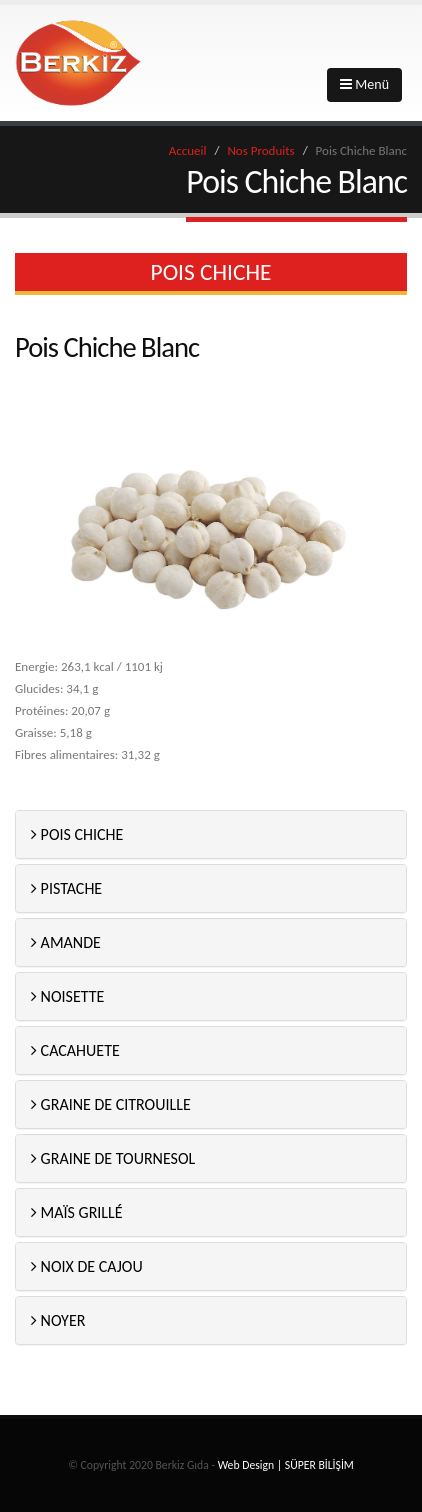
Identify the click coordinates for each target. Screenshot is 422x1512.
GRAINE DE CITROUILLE (111, 1104)
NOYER (58, 1320)
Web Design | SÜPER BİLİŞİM (286, 1465)
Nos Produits (260, 150)
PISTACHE (66, 888)
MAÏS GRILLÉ (77, 1212)
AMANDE (66, 942)
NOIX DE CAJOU (87, 1266)
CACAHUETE (75, 1050)
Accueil (188, 150)
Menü (364, 84)
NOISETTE (67, 996)
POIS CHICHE (77, 834)
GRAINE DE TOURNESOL (113, 1158)
